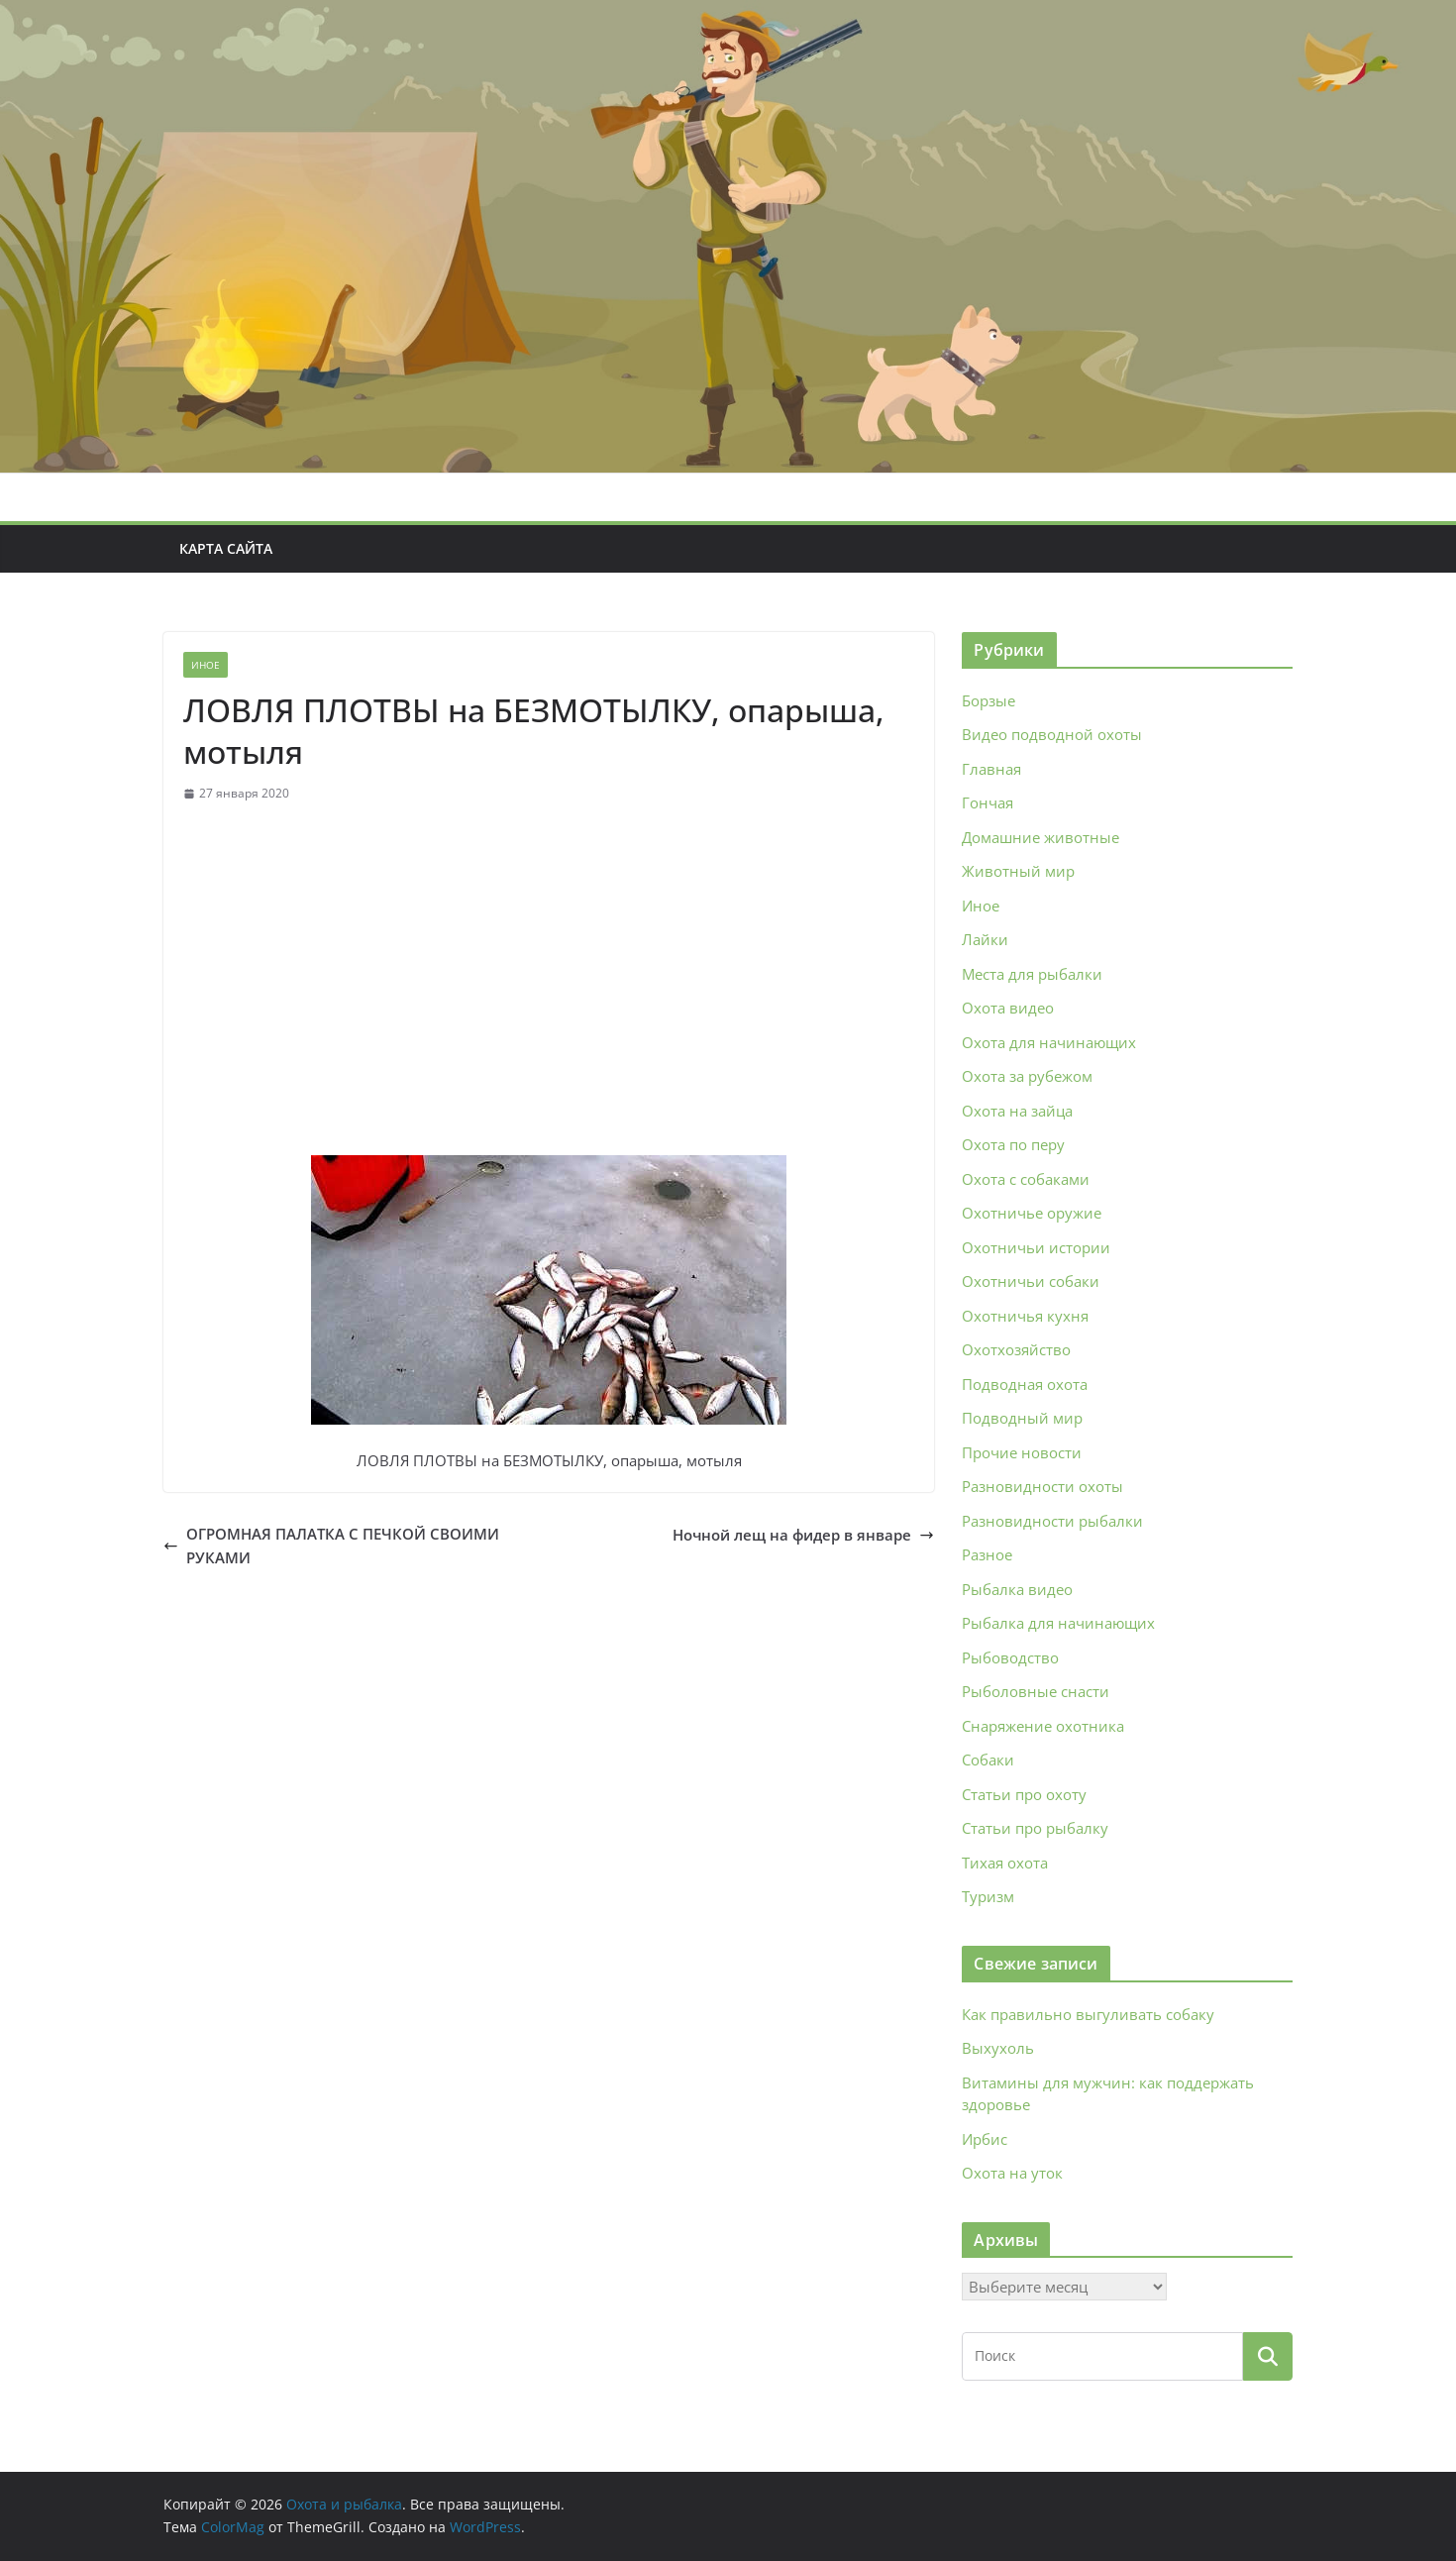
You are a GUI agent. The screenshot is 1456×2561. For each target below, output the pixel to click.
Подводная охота (1025, 1384)
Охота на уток (1012, 2173)
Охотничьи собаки (1030, 1281)
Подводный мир (1022, 1418)
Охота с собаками (1026, 1179)
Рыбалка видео (1017, 1589)
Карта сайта (225, 548)
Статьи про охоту (1024, 1794)
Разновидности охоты (1042, 1486)
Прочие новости (1022, 1452)
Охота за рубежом (1027, 1076)
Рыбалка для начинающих (1058, 1623)
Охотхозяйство (1016, 1349)
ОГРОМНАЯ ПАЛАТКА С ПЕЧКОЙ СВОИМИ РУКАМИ (331, 1545)
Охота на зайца (1017, 1110)
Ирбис (984, 2139)
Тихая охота (1005, 1862)
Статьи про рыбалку (1035, 1828)
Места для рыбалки (1032, 974)
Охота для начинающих (1049, 1042)
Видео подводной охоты (1052, 734)
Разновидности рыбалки (1052, 1521)
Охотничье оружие (1031, 1213)
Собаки (988, 1759)
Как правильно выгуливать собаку (1088, 2014)
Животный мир (1018, 871)
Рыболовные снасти (1035, 1691)
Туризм (988, 1896)
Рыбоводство (1010, 1657)
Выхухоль (998, 2048)
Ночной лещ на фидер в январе (803, 1535)
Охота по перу (1013, 1144)
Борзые (988, 700)
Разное (987, 1554)
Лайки (985, 939)
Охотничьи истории (1036, 1247)
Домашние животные (1040, 837)
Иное (205, 665)
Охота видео (1008, 1007)
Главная (991, 769)
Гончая (987, 802)
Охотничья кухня (1025, 1316)
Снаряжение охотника (1043, 1726)
